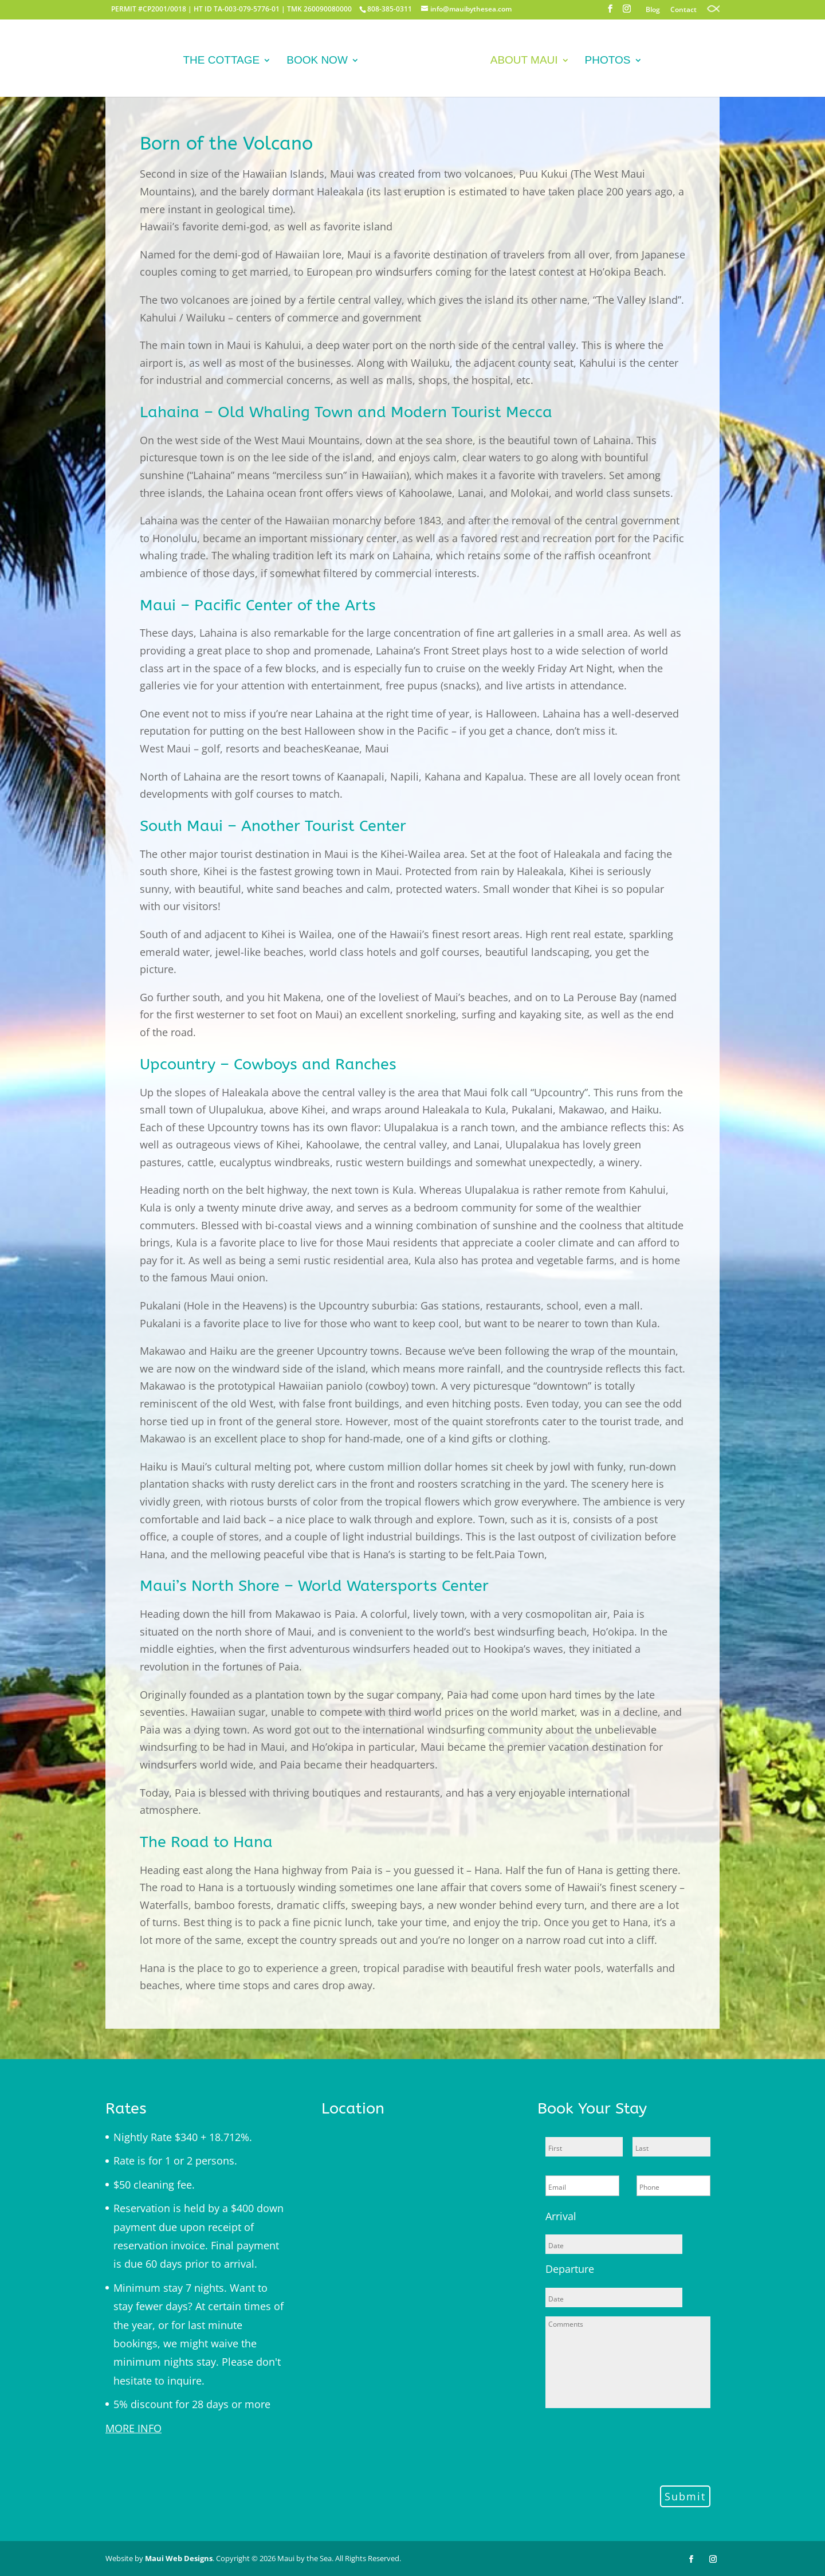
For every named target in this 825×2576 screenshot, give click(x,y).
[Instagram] (627, 12)
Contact (683, 10)
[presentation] (632, 2444)
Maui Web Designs (179, 2558)
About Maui (521, 64)
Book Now (320, 64)
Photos (604, 64)
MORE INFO (133, 2428)
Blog (653, 10)
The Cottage (224, 64)
